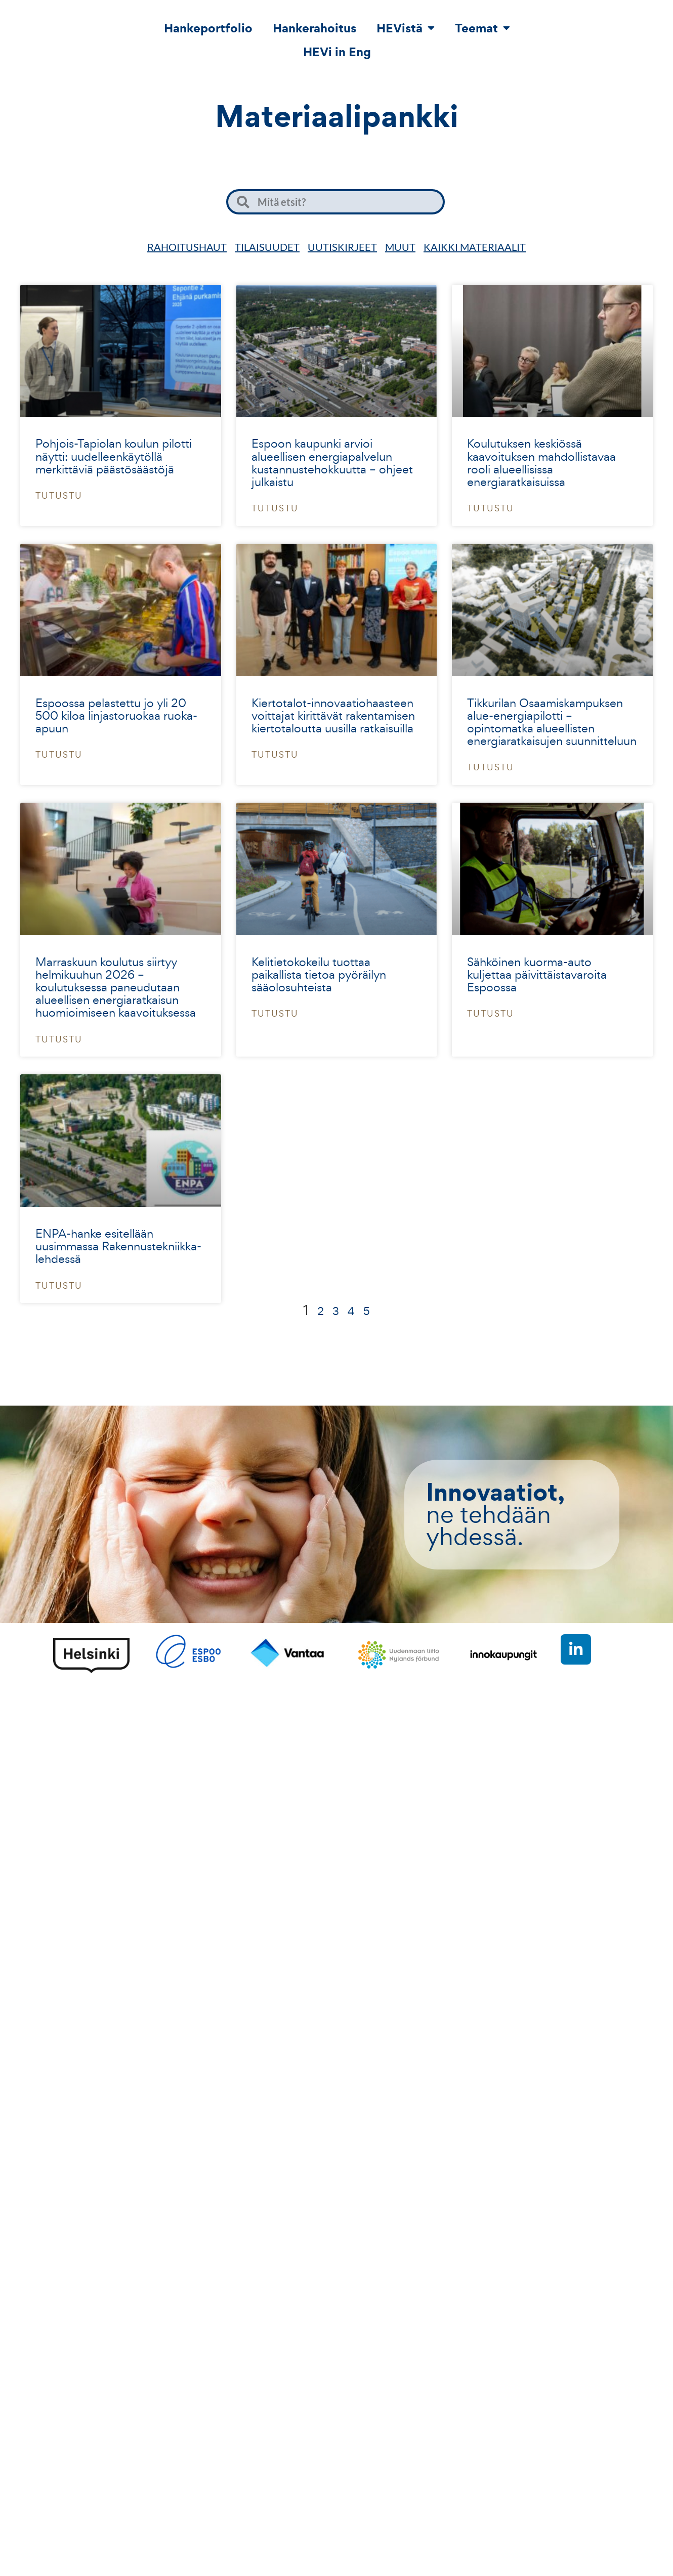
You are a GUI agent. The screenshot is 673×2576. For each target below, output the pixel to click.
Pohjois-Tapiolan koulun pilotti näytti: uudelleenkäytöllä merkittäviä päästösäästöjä (113, 455)
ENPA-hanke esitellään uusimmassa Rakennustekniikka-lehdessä (118, 1246)
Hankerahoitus (314, 27)
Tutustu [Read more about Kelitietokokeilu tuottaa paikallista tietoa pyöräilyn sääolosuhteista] (275, 1013)
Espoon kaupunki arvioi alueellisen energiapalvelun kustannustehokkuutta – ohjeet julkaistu (332, 462)
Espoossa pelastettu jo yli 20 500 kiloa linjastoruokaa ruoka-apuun (116, 715)
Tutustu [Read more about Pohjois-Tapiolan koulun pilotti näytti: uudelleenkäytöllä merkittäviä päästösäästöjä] (58, 495)
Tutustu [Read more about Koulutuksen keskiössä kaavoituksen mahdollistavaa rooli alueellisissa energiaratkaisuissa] (490, 508)
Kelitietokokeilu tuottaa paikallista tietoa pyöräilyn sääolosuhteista (318, 974)
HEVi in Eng (337, 51)
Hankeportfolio (208, 27)
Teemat (482, 27)
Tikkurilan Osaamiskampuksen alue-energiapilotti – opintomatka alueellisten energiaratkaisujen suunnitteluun (552, 722)
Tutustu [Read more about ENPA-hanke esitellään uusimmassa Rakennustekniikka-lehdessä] (58, 1285)
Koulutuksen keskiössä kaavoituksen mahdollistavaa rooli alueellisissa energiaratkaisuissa (541, 462)
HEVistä (405, 27)
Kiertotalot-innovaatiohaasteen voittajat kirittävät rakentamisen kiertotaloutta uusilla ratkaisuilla (333, 715)
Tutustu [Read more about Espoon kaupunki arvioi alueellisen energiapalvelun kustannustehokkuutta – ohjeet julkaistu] (275, 508)
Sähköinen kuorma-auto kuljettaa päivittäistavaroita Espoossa (537, 974)
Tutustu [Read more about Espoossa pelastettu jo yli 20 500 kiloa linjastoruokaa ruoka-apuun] (58, 754)
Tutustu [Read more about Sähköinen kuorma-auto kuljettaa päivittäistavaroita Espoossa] (490, 1013)
